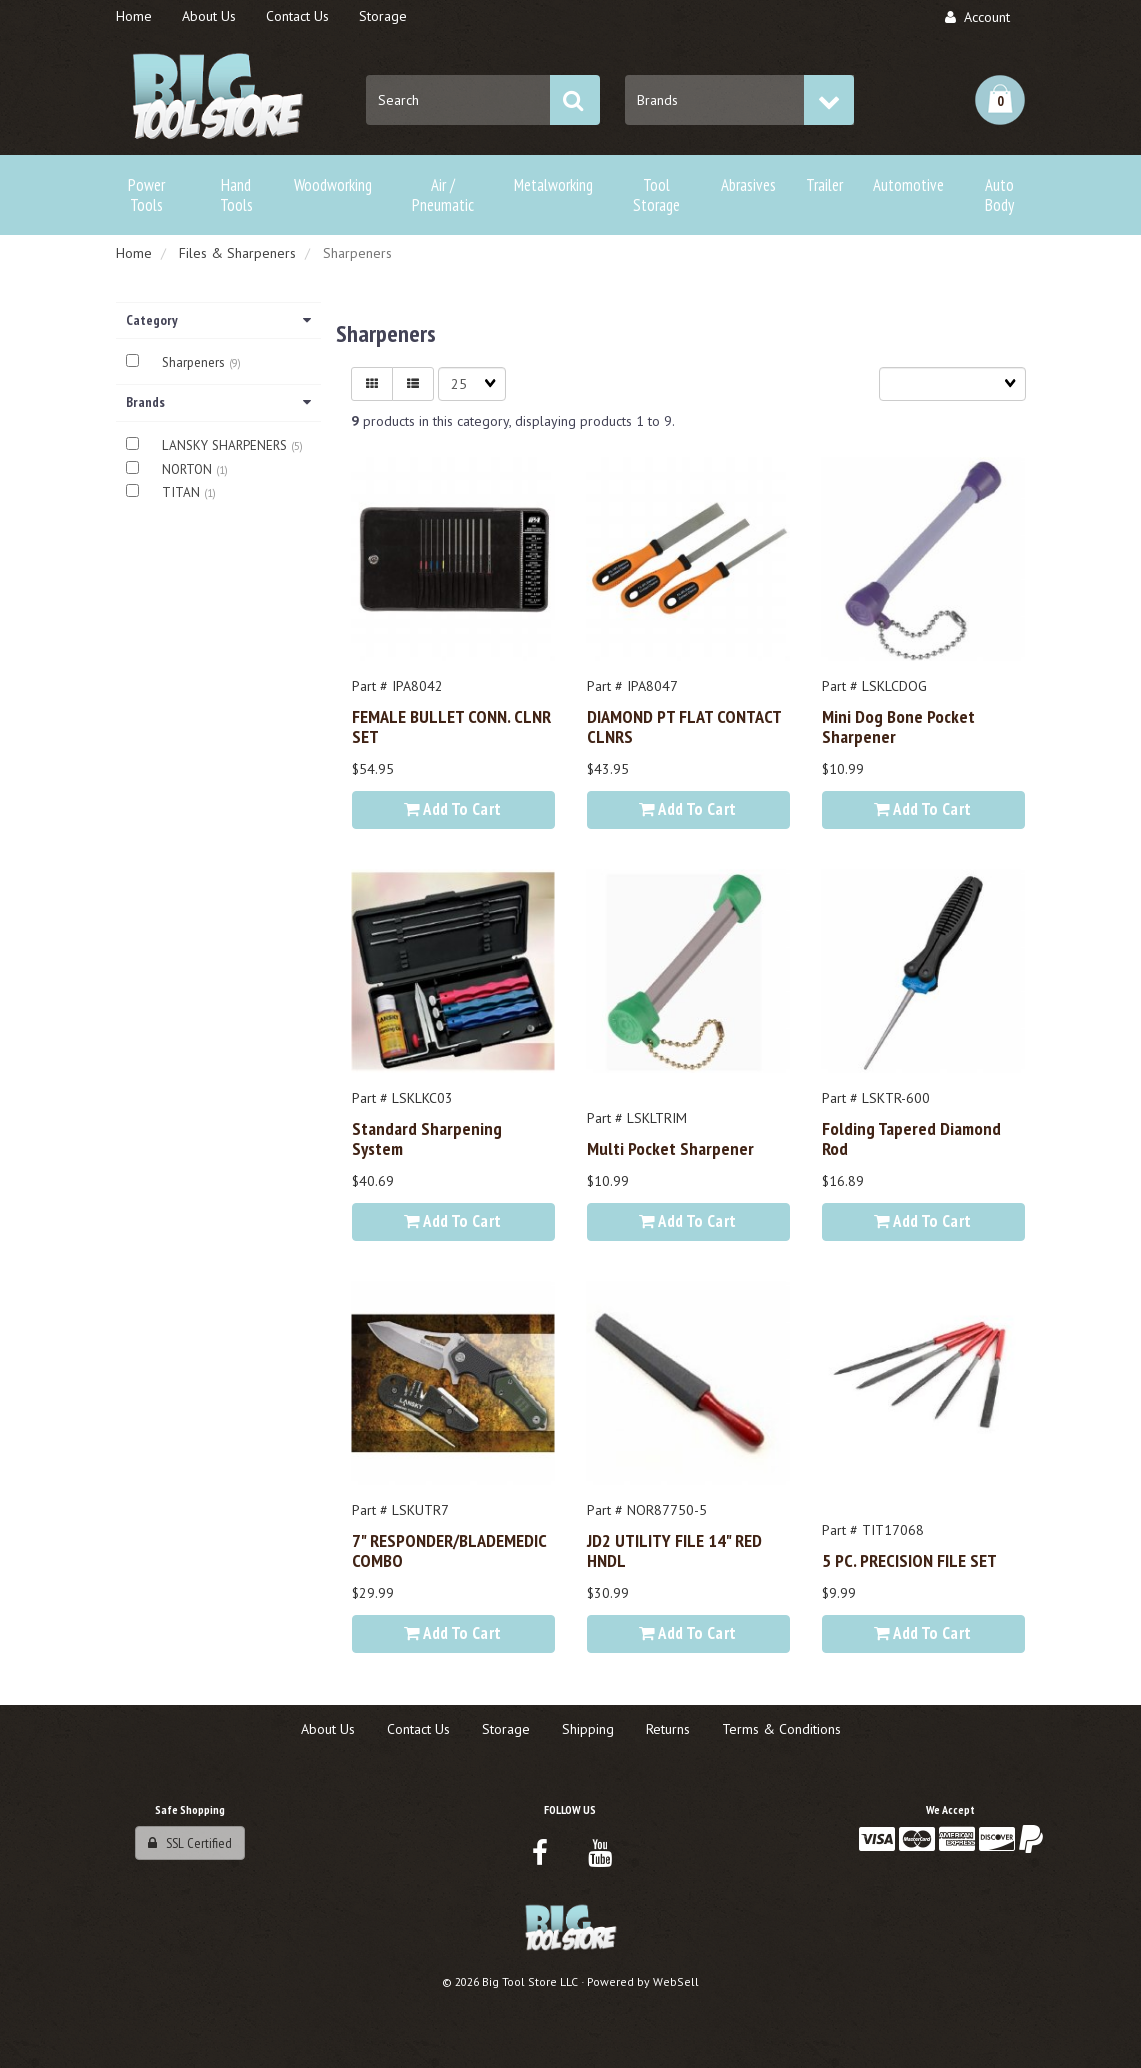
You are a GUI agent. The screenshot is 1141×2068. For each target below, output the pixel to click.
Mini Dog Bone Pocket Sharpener (898, 726)
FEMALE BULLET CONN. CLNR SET (451, 726)
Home (134, 253)
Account (977, 17)
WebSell (676, 1981)
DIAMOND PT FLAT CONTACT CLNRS (684, 726)
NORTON (189, 469)
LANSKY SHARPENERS (226, 445)
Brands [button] (218, 402)
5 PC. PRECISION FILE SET (909, 1560)
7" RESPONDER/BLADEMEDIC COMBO (449, 1550)
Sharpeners (195, 362)
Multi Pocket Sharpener (670, 1148)
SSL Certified (190, 1843)
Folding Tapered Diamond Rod (911, 1138)
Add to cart (452, 809)
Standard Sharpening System (427, 1138)
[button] (1000, 100)
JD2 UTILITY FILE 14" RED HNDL (674, 1550)
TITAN (183, 492)
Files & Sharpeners (237, 253)
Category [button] (218, 320)
